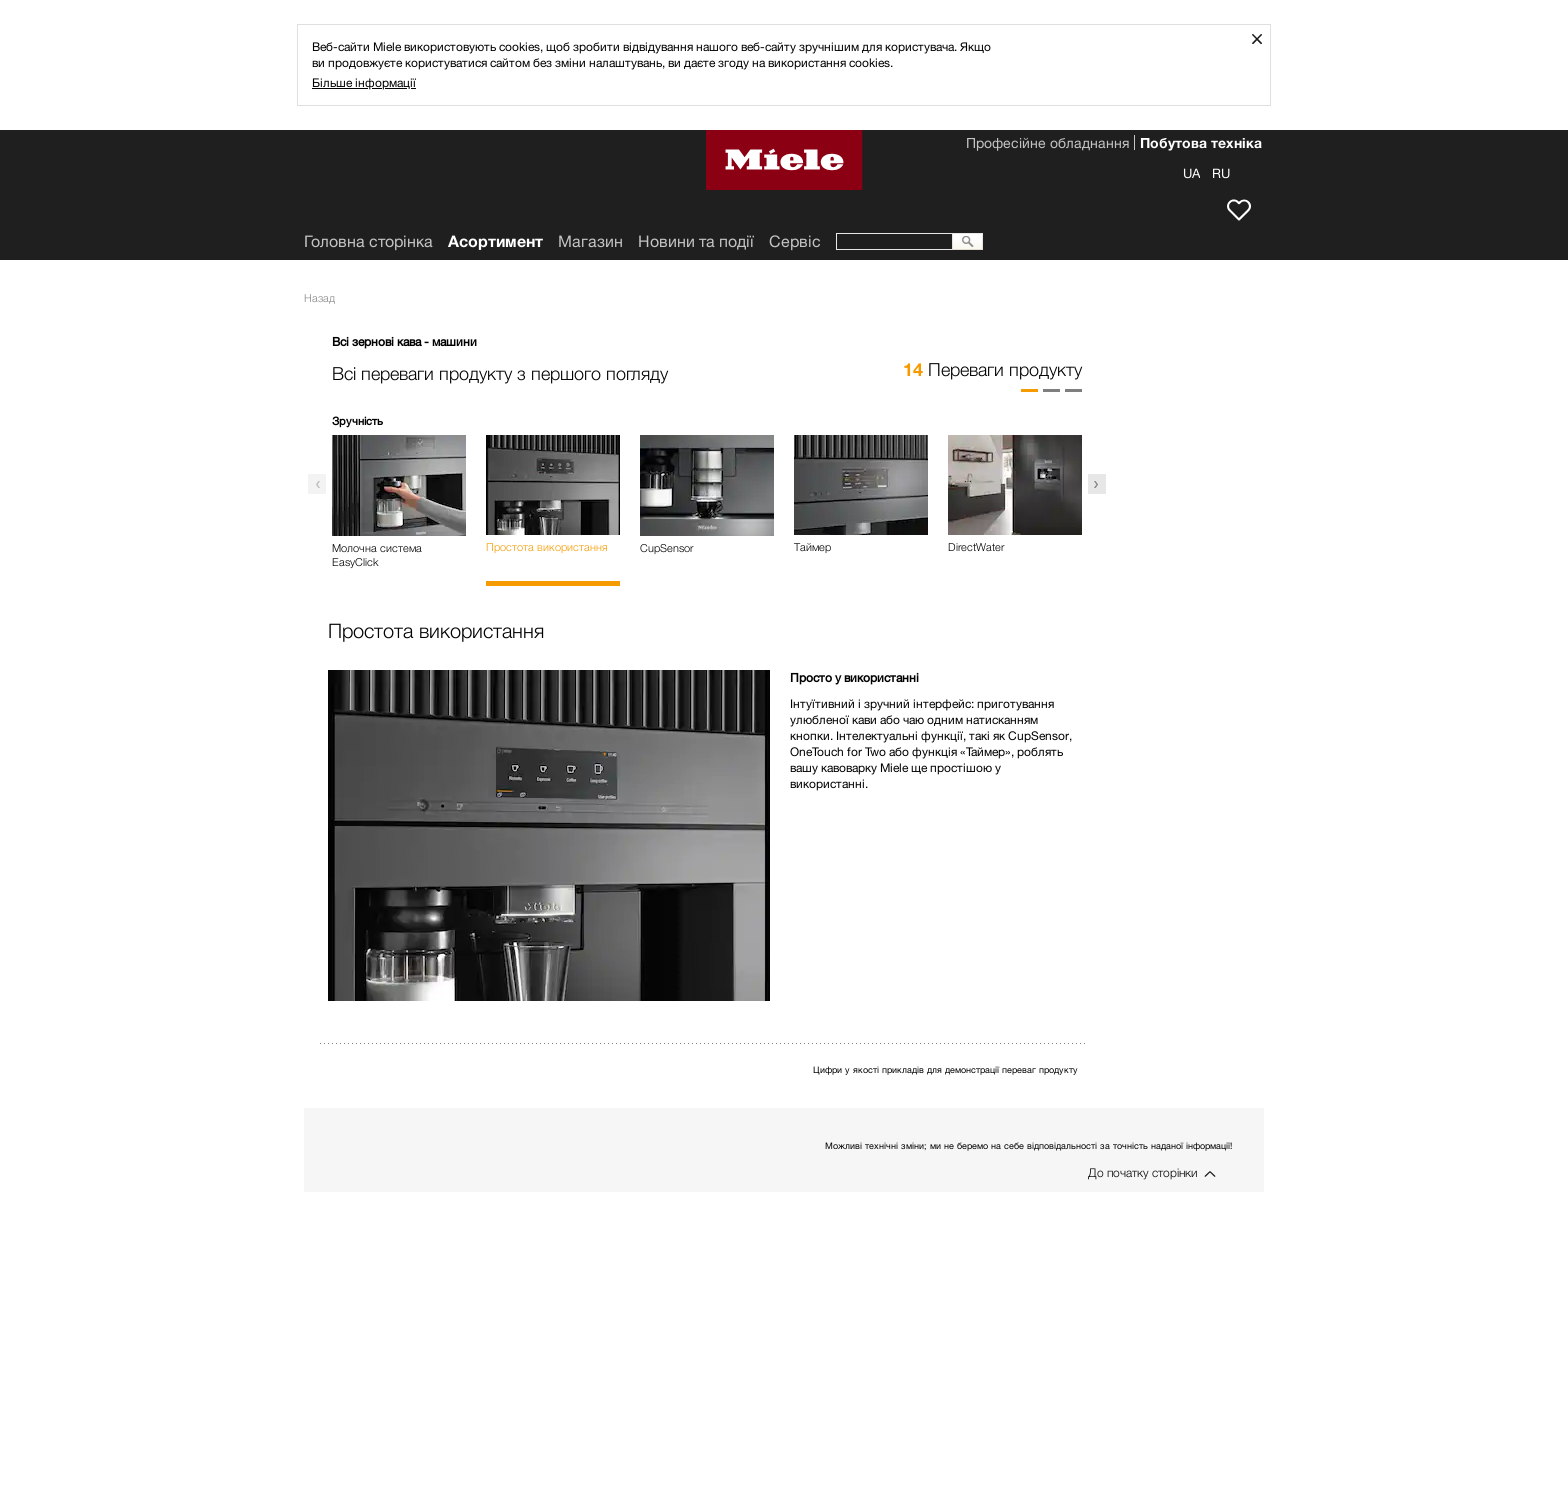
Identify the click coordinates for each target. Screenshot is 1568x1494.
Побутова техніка (1201, 145)
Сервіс (795, 241)
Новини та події (696, 241)
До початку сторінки (1142, 1172)
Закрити (1264, 38)
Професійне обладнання (1047, 145)
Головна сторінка (368, 241)
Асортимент (495, 241)
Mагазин (590, 241)
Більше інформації (364, 82)
